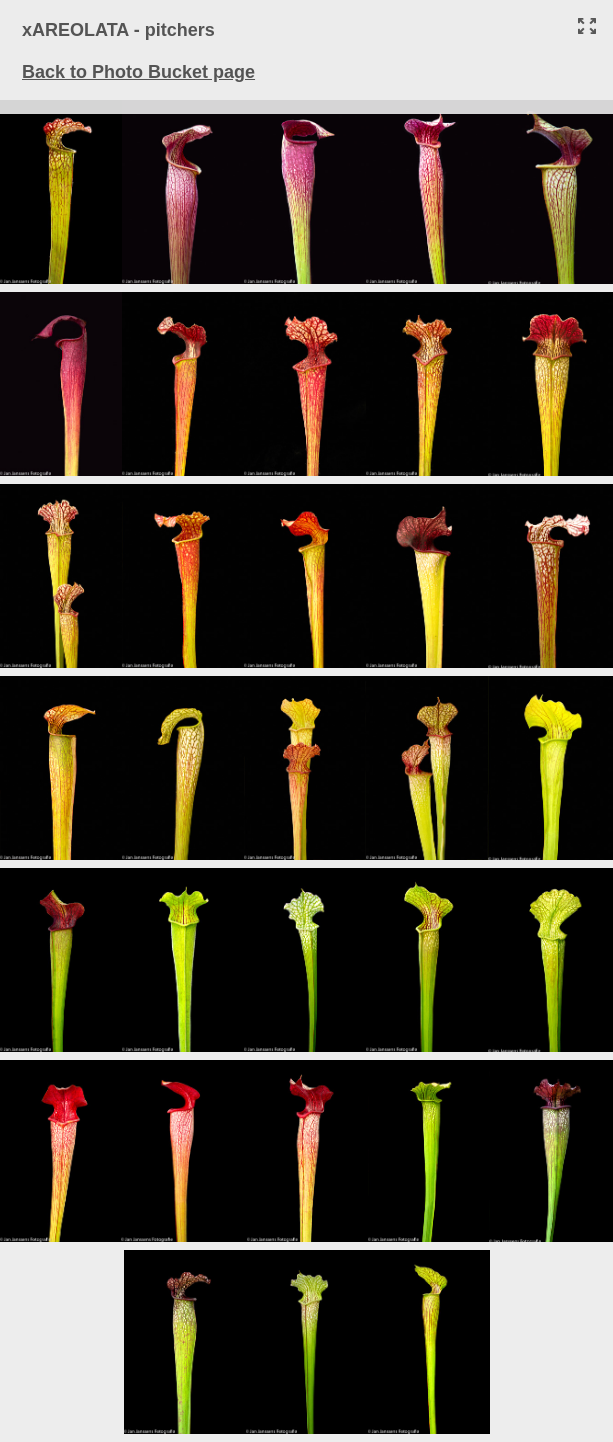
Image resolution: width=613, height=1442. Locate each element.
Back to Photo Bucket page (138, 72)
